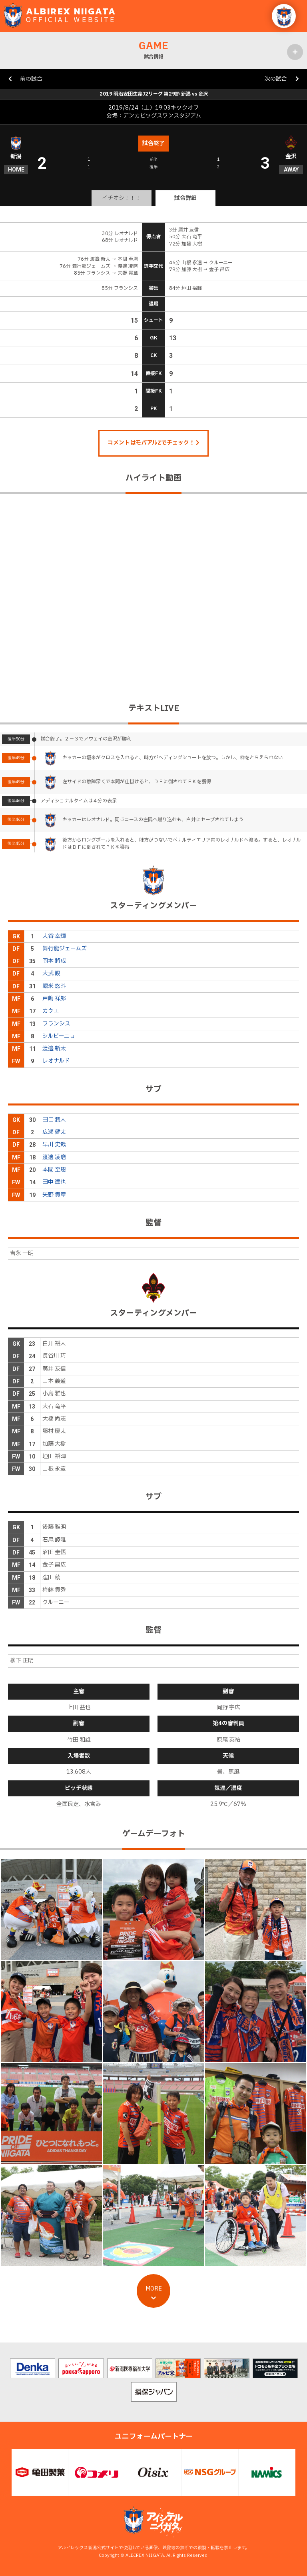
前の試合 (31, 79)
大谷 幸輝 (54, 936)
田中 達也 (54, 1182)
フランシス (56, 1024)
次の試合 (276, 79)
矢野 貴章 (54, 1195)
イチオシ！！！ (121, 198)
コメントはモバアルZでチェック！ (153, 443)
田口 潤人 (54, 1119)
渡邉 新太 (54, 1048)
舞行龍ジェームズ (64, 948)
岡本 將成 (54, 961)
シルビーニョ (58, 1036)
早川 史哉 (54, 1144)
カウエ (50, 1011)
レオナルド (56, 1061)
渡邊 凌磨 (54, 1157)
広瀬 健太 (54, 1132)
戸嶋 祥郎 (54, 998)
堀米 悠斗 (54, 986)
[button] (284, 16)
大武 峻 (51, 973)
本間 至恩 (54, 1169)
